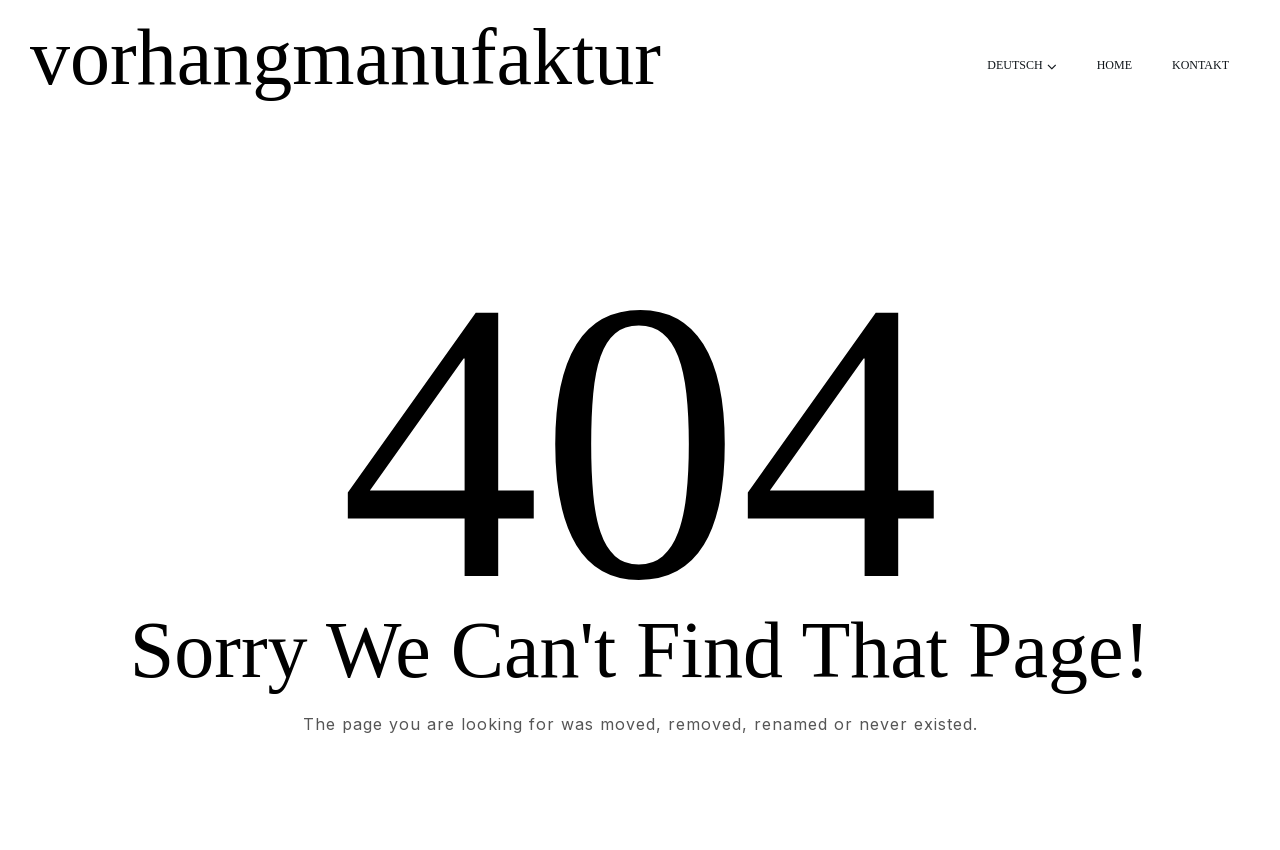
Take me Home (640, 805)
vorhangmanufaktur (345, 57)
